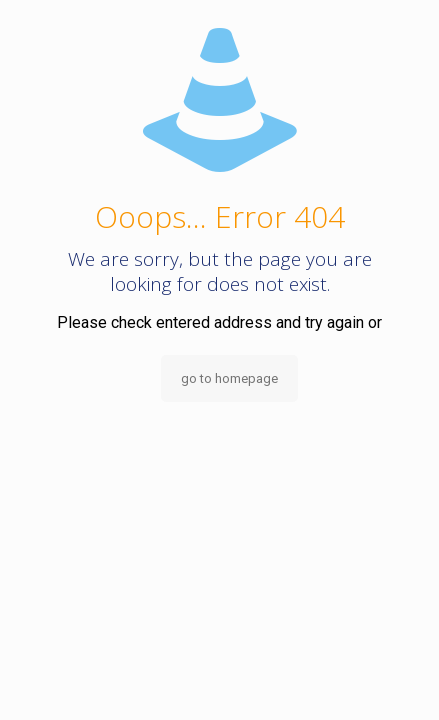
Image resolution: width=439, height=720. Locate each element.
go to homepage (229, 378)
